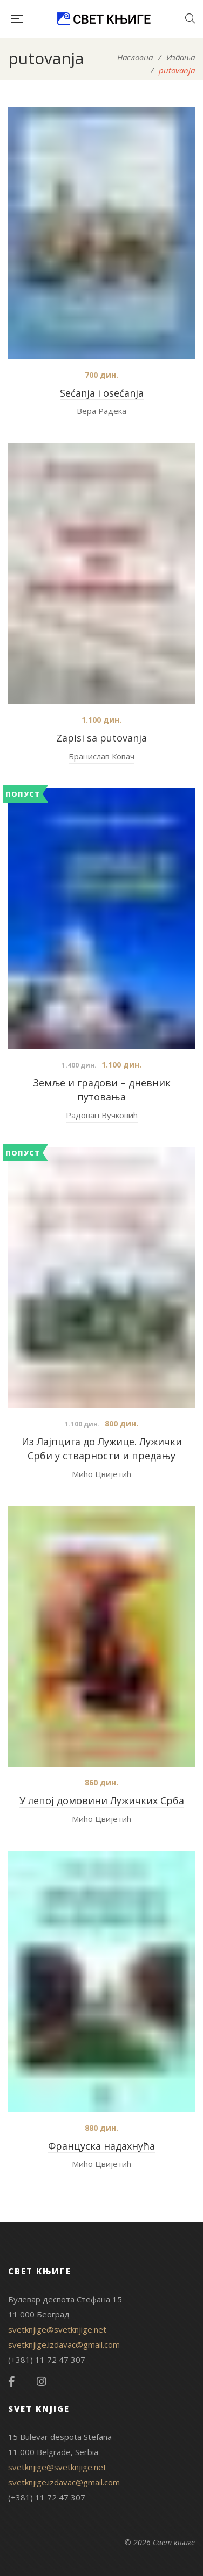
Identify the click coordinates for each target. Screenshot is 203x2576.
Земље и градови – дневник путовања (102, 1089)
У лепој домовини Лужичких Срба (101, 1800)
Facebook (11, 2381)
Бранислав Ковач (101, 756)
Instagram (41, 2381)
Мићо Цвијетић (101, 1474)
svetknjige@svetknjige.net (57, 2329)
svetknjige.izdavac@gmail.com (64, 2344)
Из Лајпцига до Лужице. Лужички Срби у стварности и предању (102, 1448)
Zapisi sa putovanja (101, 737)
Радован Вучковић (102, 1115)
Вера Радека (101, 410)
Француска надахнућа (101, 2145)
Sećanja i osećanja (102, 392)
